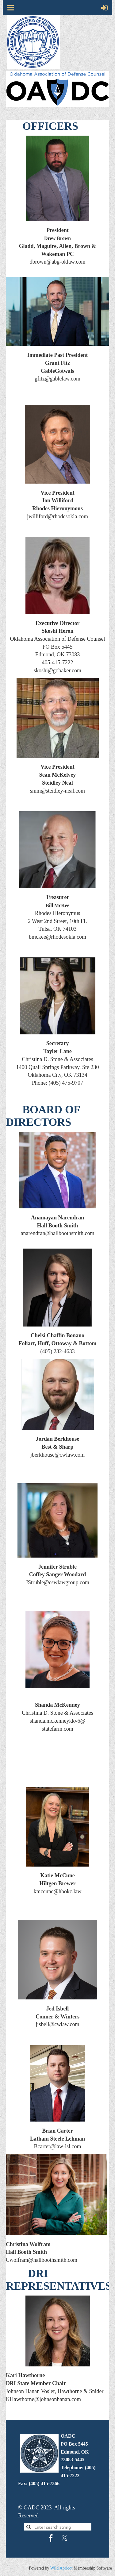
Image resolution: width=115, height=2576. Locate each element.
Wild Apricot (61, 2568)
